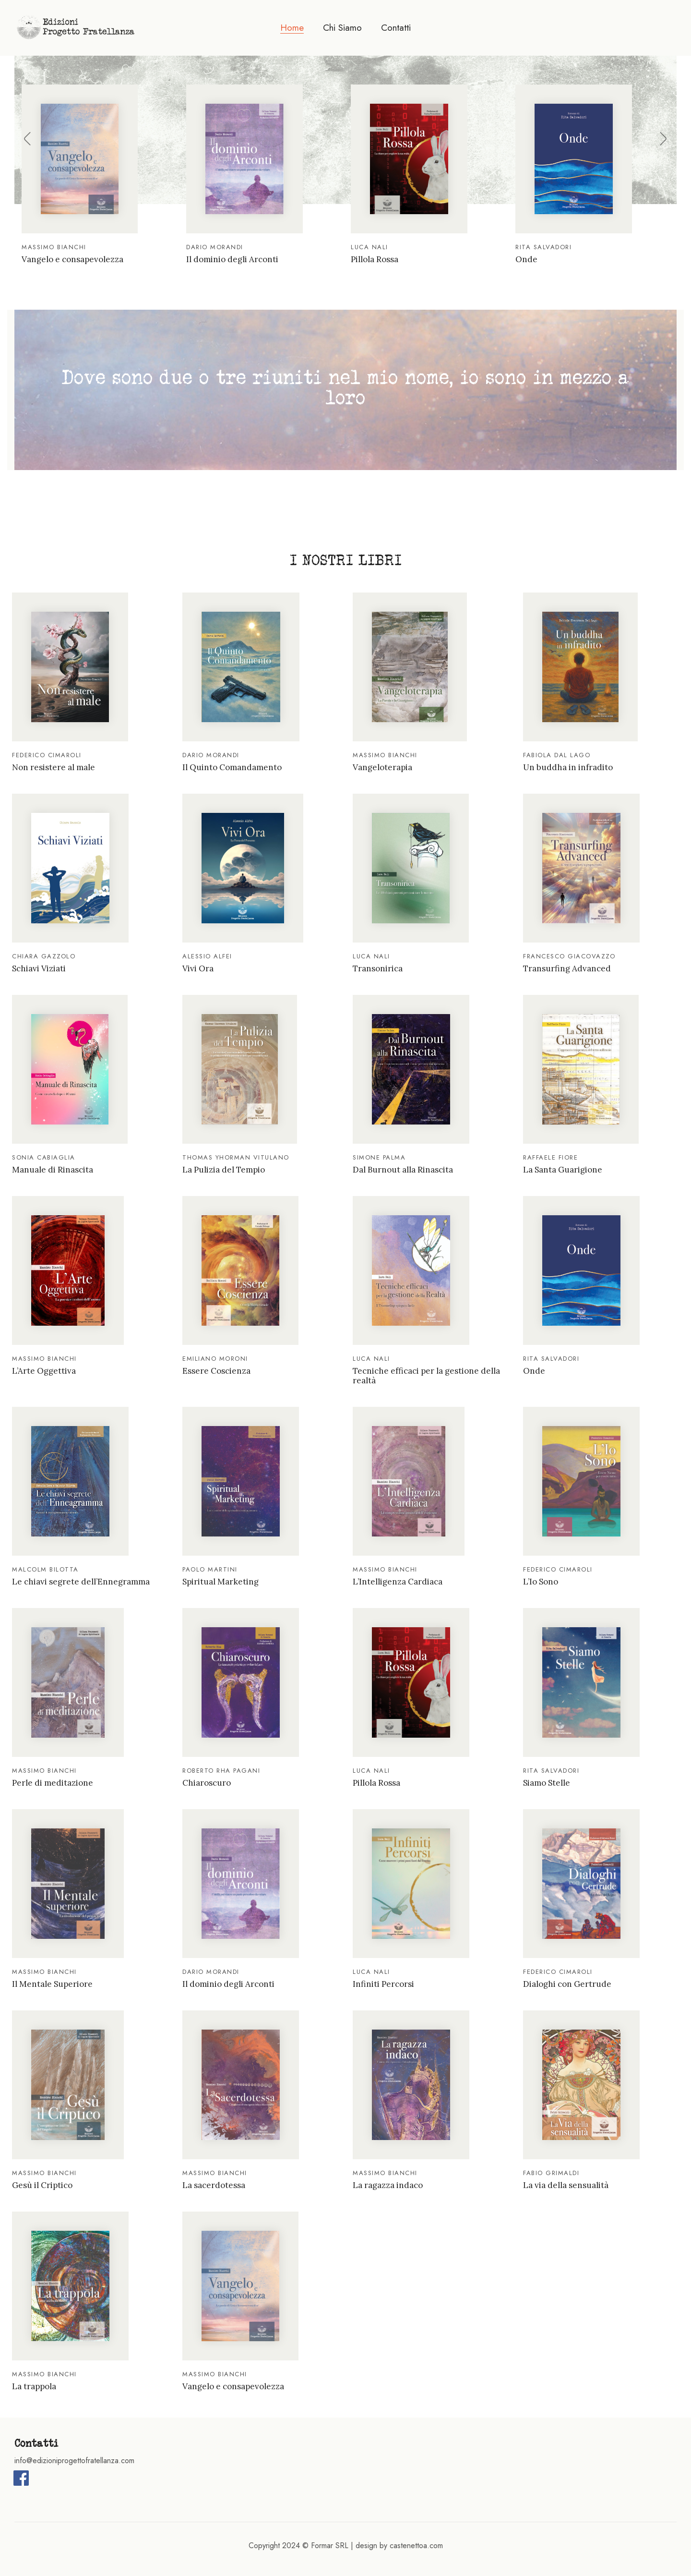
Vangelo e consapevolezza (72, 259)
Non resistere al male (53, 767)
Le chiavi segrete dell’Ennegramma (81, 1581)
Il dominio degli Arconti (232, 259)
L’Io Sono (540, 1581)
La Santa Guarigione (562, 1169)
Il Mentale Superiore (52, 1984)
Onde (526, 259)
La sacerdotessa (213, 2185)
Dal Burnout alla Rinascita (403, 1169)
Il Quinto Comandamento (232, 767)
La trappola (34, 2386)
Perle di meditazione (52, 1783)
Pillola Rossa (374, 259)
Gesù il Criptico (42, 2185)
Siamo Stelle (546, 1783)
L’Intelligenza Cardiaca (397, 1581)
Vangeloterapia (382, 767)
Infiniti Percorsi (383, 1984)
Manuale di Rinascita (52, 1169)
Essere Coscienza (216, 1371)
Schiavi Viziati (39, 968)
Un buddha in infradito (568, 767)
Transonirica (378, 968)
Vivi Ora (198, 968)
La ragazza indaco (388, 2185)
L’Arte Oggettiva (44, 1371)
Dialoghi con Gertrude (567, 1984)
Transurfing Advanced (567, 968)
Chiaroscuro (206, 1783)
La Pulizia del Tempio (223, 1169)
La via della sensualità (565, 2185)
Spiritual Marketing (220, 1581)
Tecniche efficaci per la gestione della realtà (426, 1376)
